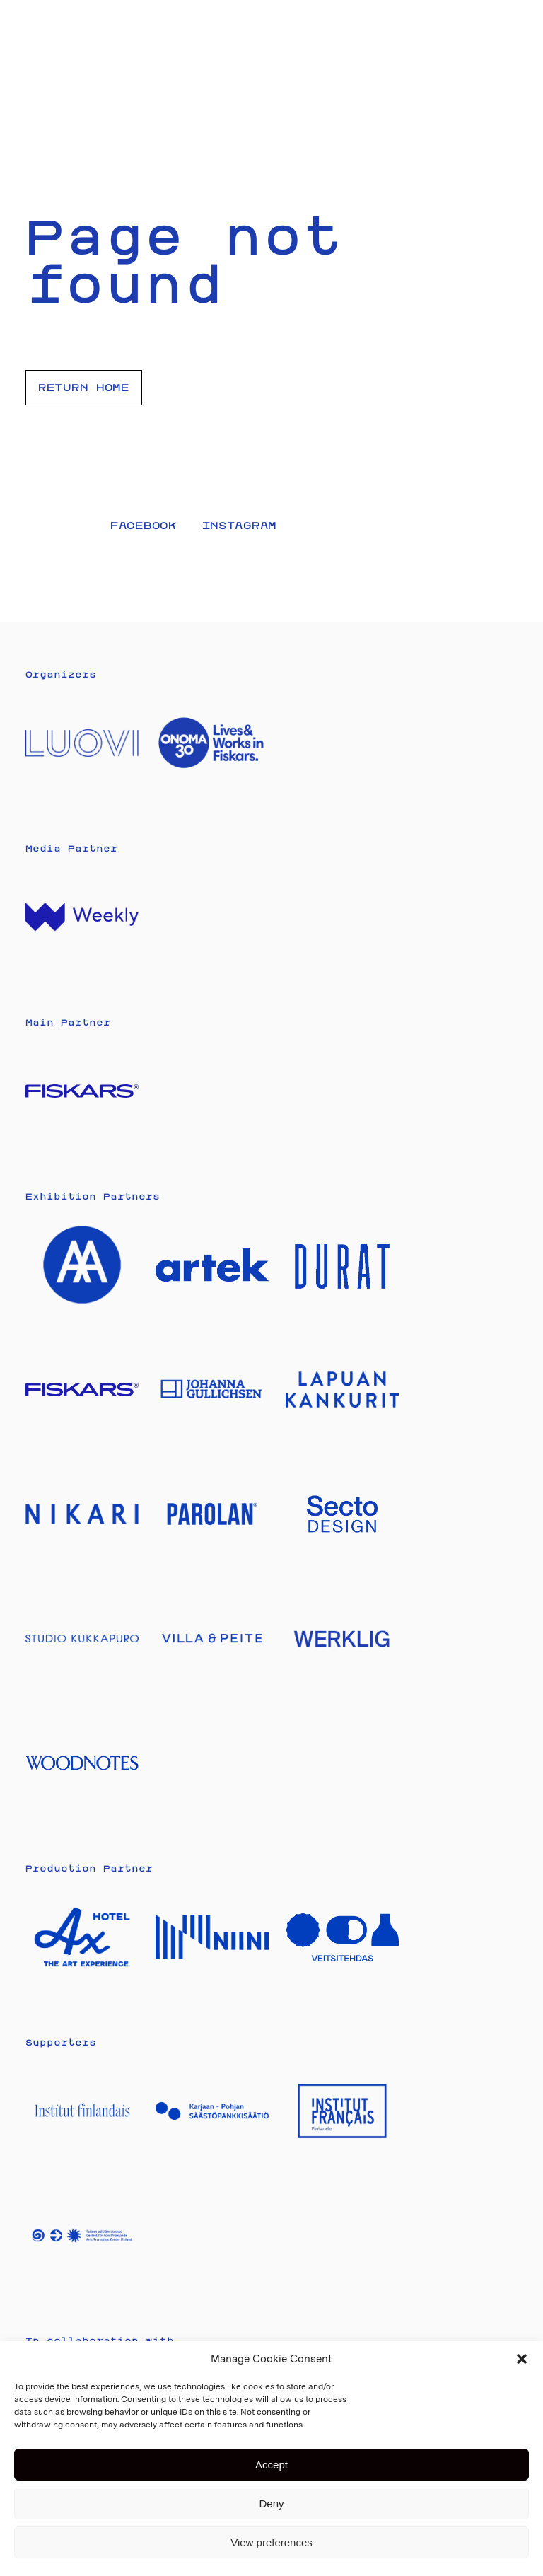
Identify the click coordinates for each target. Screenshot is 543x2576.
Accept (271, 2465)
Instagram (239, 525)
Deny (271, 2503)
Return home (83, 387)
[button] (522, 2359)
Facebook (143, 525)
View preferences (271, 2542)
